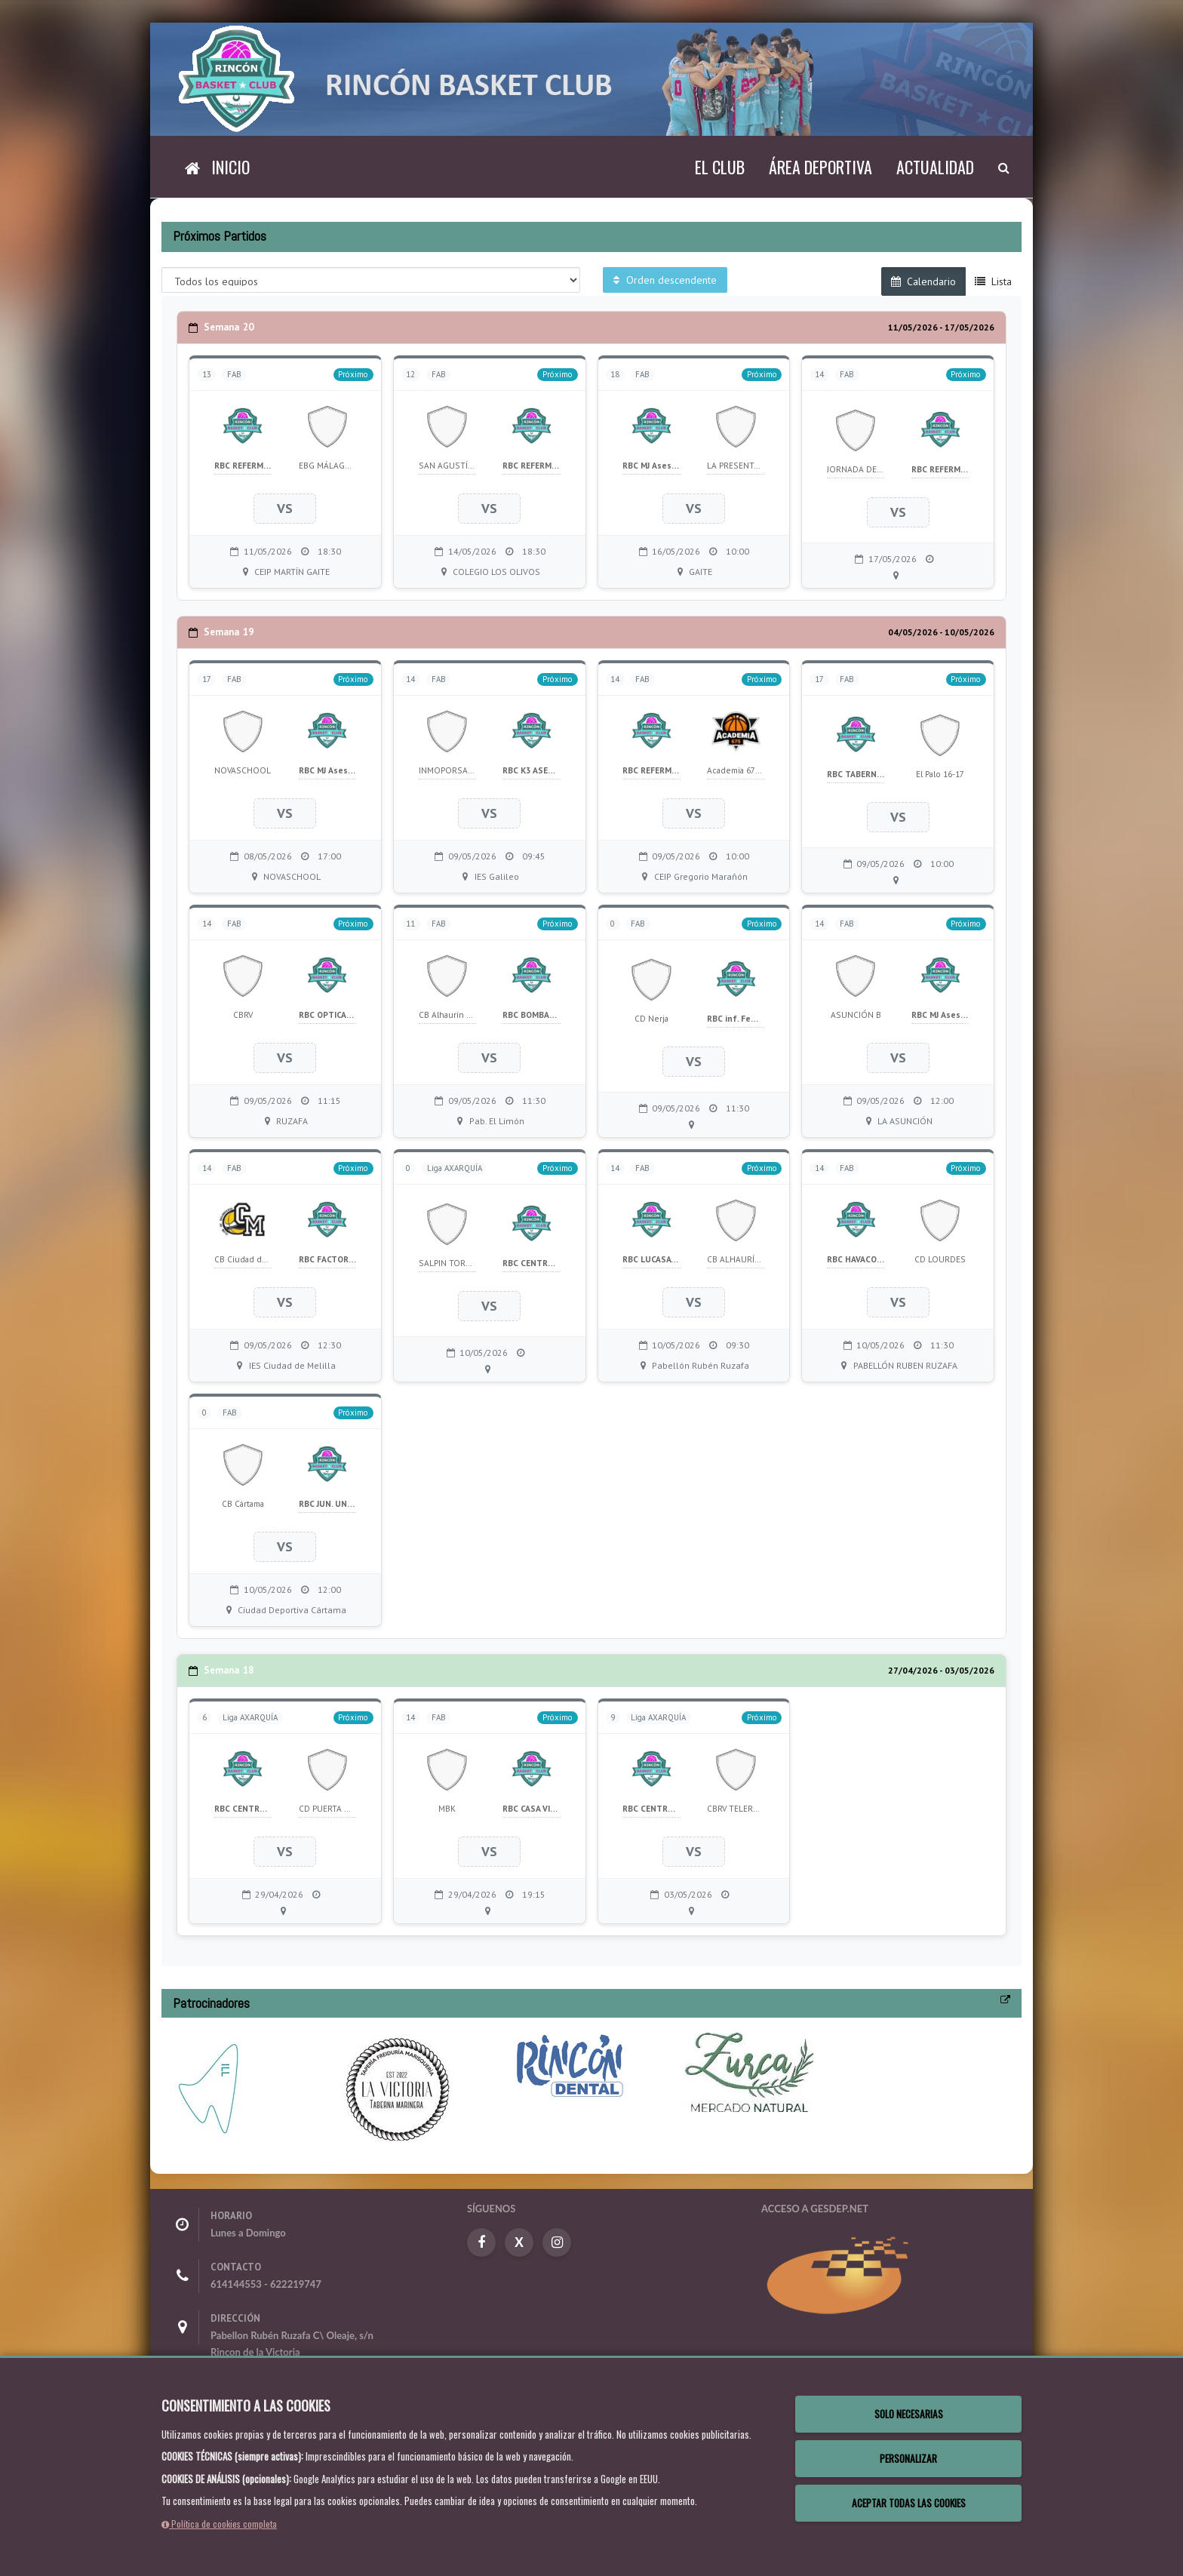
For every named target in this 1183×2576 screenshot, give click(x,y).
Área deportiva (820, 167)
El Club (720, 167)
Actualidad (935, 167)
